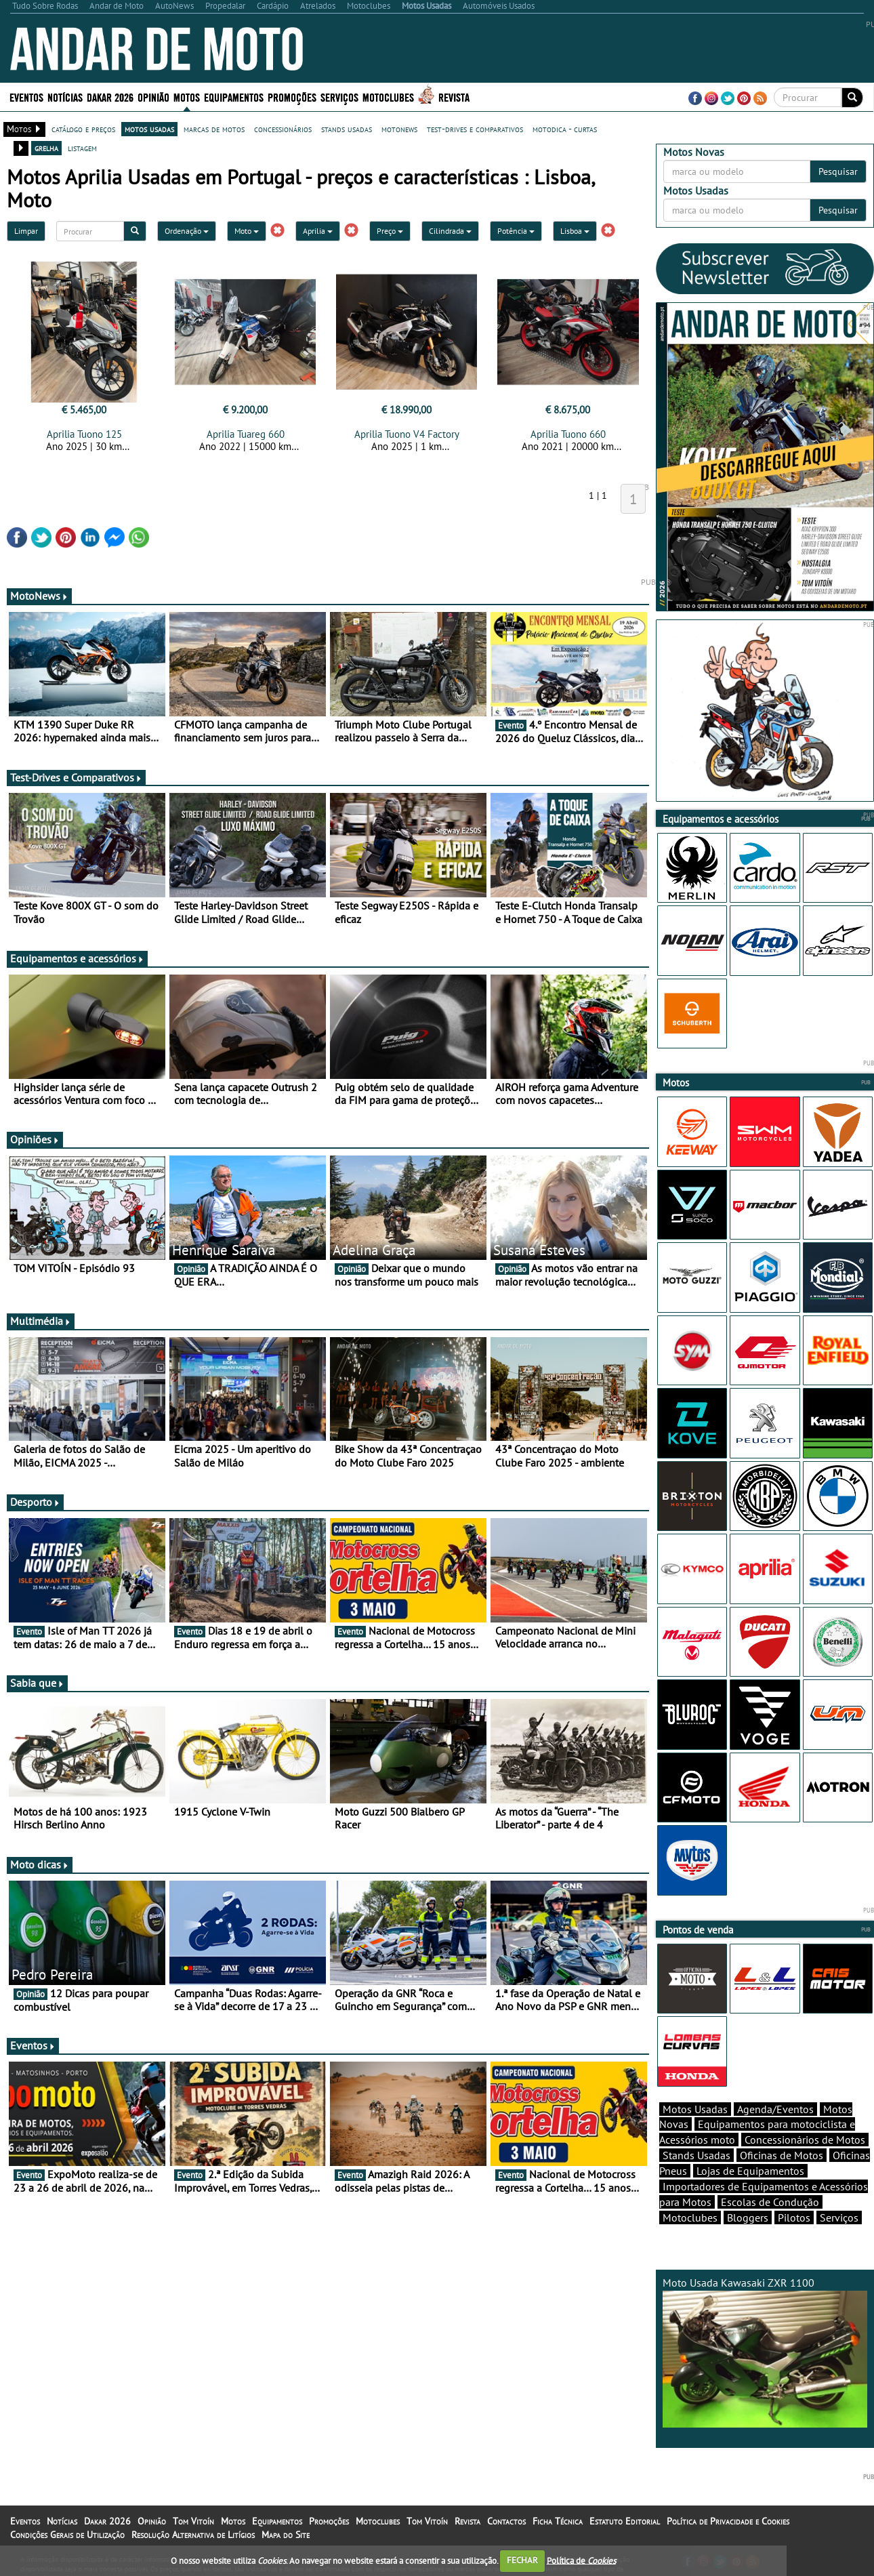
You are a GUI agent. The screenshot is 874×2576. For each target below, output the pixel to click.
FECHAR (522, 2560)
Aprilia (318, 231)
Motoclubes (388, 97)
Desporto (35, 1502)
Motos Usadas (695, 2109)
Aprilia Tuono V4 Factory (406, 434)
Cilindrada (450, 231)
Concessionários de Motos (805, 2139)
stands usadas (346, 129)
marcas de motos (214, 129)
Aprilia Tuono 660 (568, 434)
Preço (390, 231)
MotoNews (39, 595)
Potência (516, 231)
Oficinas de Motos (781, 2155)
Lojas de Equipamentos (750, 2171)
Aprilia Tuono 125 (84, 434)
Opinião (153, 97)
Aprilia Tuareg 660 (246, 434)
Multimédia (40, 1321)
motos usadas (149, 129)
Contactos (506, 2521)
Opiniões (35, 1139)
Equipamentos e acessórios (77, 958)
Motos (186, 97)
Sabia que (37, 1683)
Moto (246, 231)
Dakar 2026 (110, 97)
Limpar (26, 231)
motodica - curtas (565, 129)
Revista (454, 97)
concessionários (283, 129)
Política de (581, 2560)
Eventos (26, 97)
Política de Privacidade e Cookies (728, 2521)
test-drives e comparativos (475, 129)
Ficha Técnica (558, 2521)
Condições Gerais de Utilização (67, 2535)
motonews (399, 129)
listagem (82, 148)
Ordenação (187, 231)
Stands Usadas (696, 2155)
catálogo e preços (83, 129)
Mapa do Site (286, 2535)
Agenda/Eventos (775, 2109)
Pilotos (794, 2217)
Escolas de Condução (770, 2202)
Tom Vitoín (193, 2521)
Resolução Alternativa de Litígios (193, 2535)
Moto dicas (39, 1864)
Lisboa (574, 231)
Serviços (339, 97)
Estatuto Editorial (624, 2521)
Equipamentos (234, 97)
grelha (46, 148)
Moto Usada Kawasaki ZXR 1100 (765, 2352)
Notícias (65, 97)
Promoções (292, 97)
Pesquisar (838, 171)
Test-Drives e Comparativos (76, 777)
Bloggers (747, 2217)
